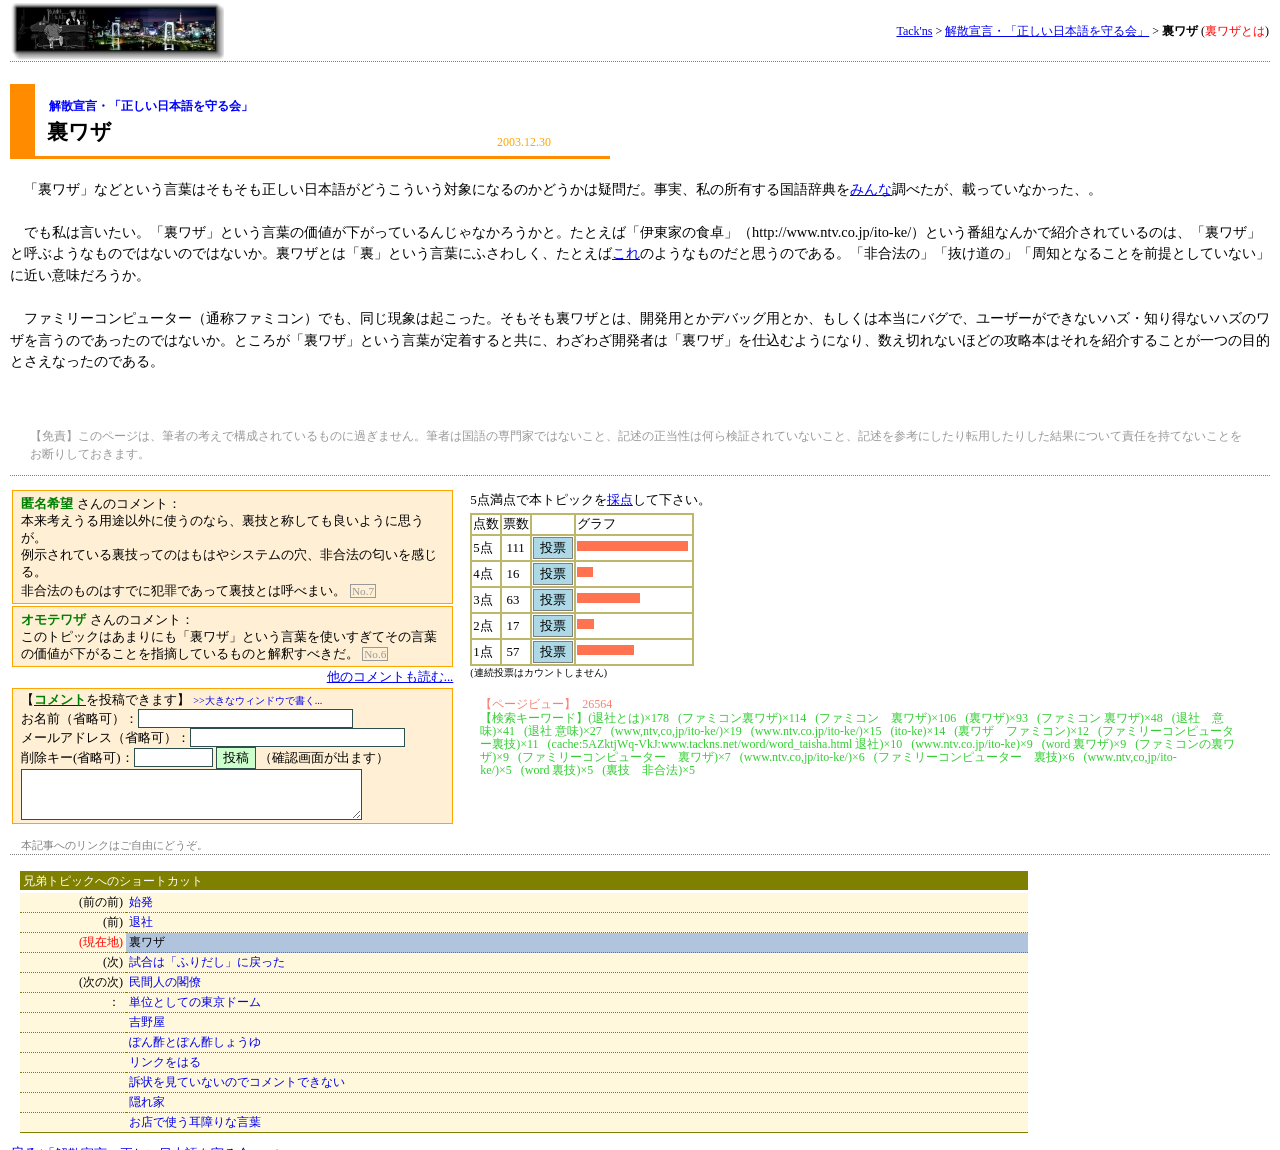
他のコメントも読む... (418, 643)
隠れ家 (147, 1077)
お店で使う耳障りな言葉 (195, 1097)
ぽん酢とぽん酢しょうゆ (195, 1017)
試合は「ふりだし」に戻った (207, 937)
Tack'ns (914, 31)
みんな (871, 189)
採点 (648, 499)
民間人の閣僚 (165, 957)
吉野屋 (147, 997)
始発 (141, 877)
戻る (145, 1128)
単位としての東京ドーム (195, 977)
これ (626, 253)
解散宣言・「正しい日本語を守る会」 (1047, 31)
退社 (141, 897)
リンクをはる (165, 1037)
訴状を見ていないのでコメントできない (237, 1057)
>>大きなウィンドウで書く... (257, 666)
